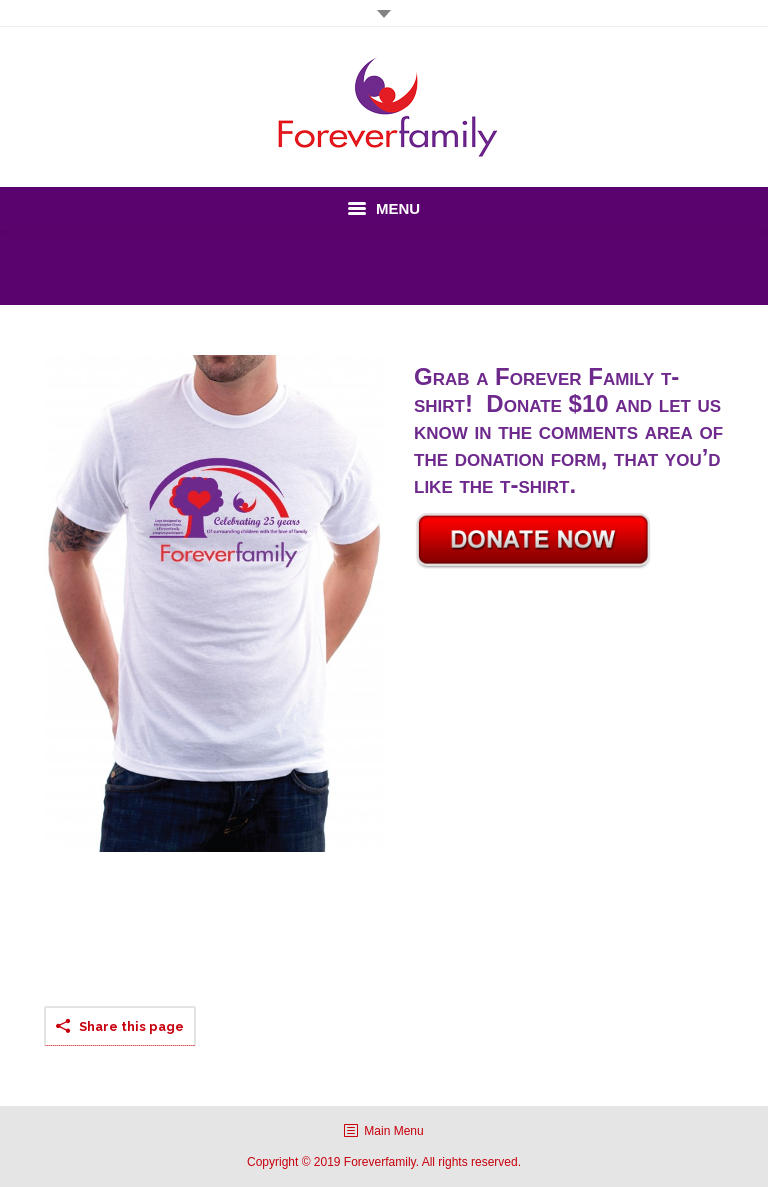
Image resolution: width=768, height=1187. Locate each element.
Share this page (131, 1026)
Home (297, 263)
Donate (355, 263)
